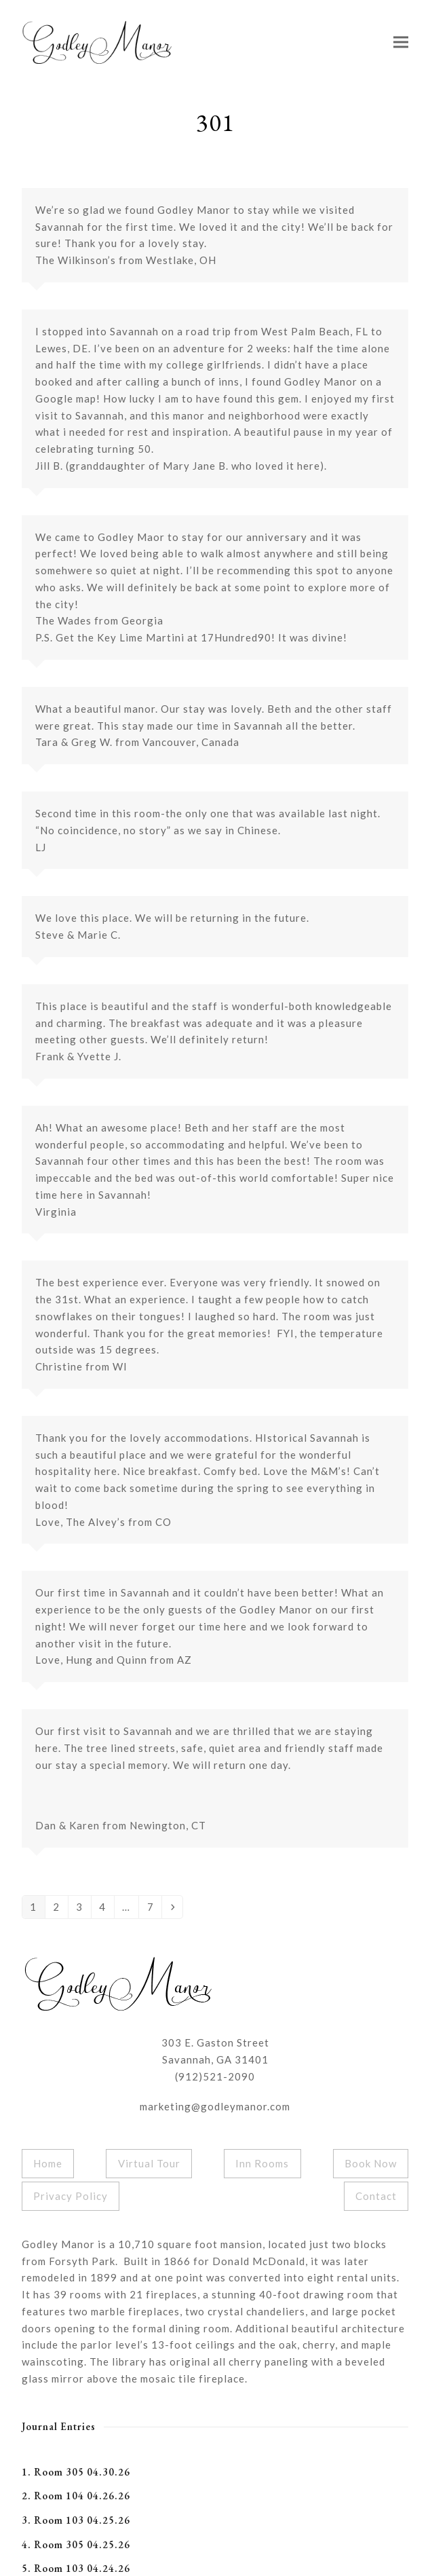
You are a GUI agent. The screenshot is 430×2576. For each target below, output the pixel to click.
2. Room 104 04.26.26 (76, 2495)
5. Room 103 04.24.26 (76, 2568)
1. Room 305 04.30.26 (76, 2471)
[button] (400, 42)
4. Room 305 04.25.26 (76, 2544)
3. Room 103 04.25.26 (76, 2520)
